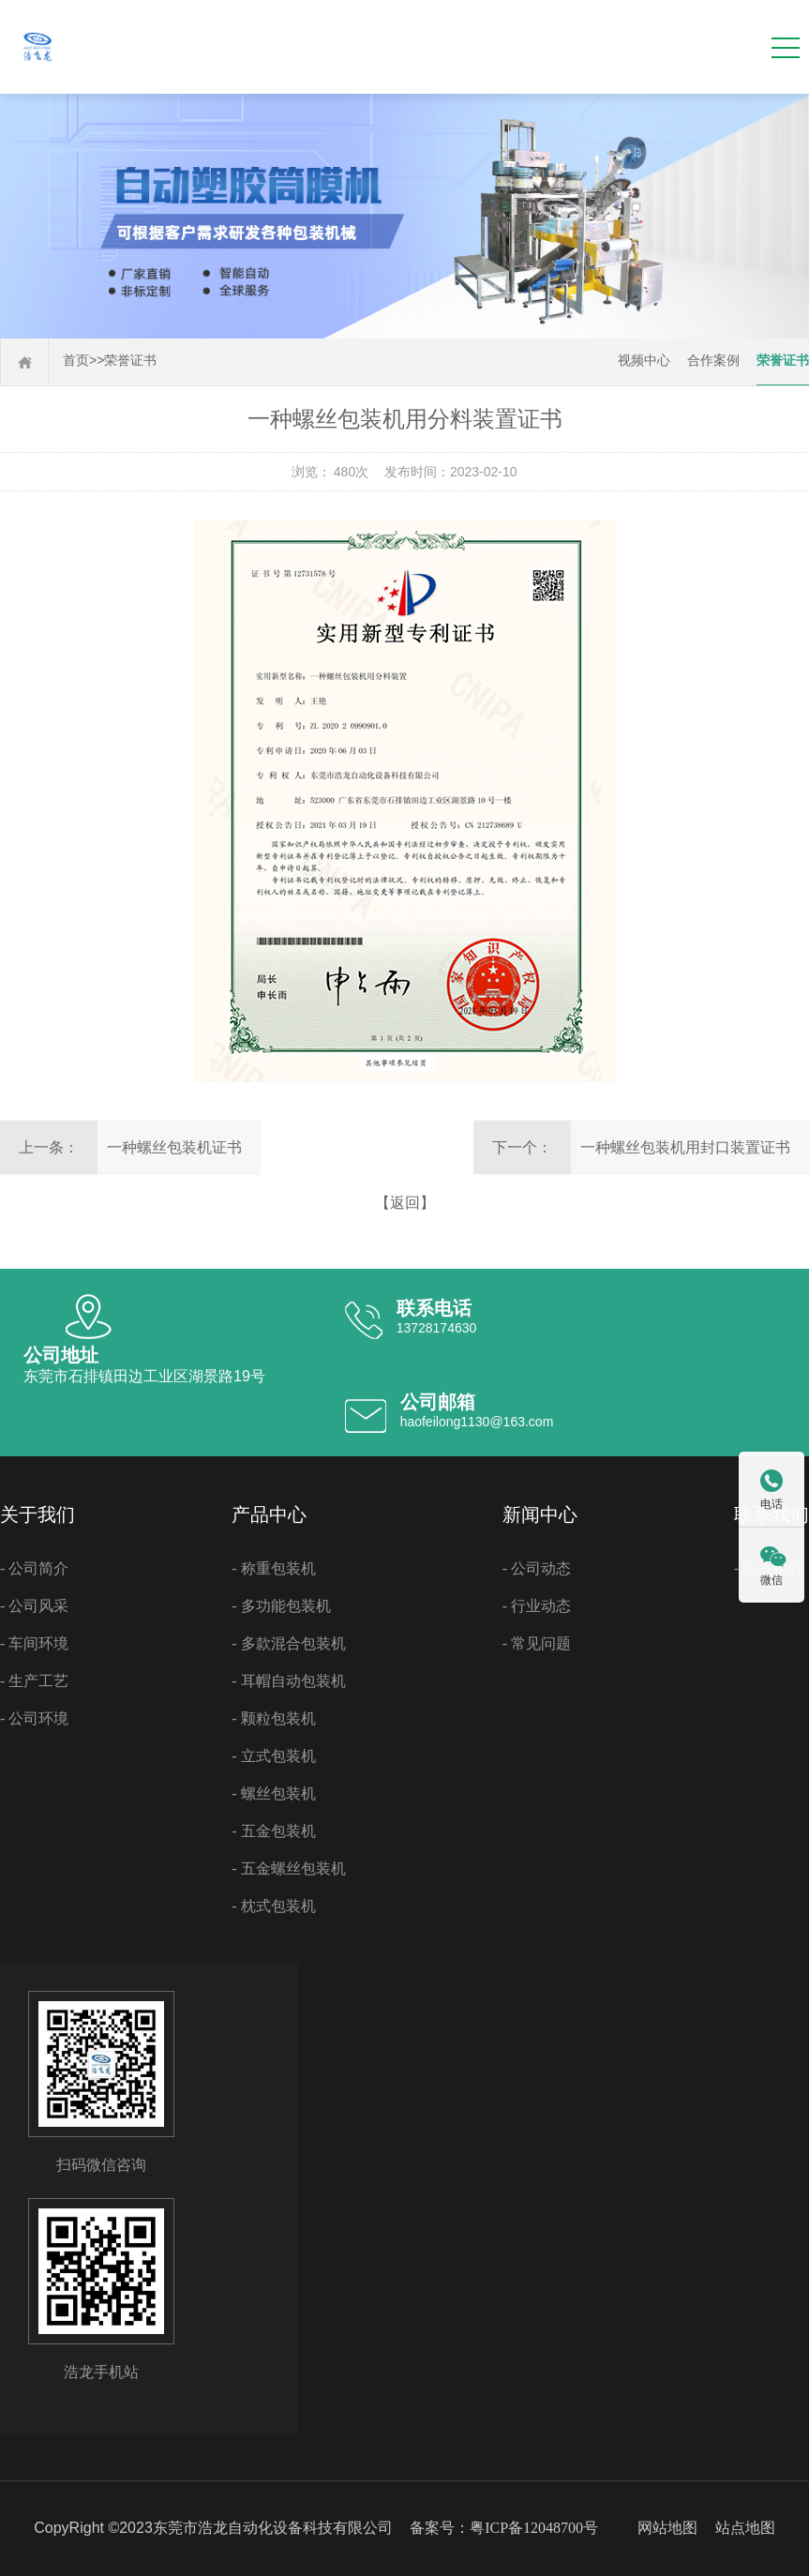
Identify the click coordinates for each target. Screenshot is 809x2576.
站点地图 (745, 2528)
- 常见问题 (536, 1643)
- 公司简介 (34, 1568)
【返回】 (405, 1203)
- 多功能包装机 (281, 1606)
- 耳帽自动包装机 (288, 1681)
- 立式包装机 (273, 1756)
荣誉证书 (130, 361)
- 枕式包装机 (273, 1906)
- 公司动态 (536, 1568)
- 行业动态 (536, 1606)
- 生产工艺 (34, 1681)
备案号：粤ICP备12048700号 (504, 2528)
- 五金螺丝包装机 (288, 1868)
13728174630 (437, 1327)
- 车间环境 (34, 1643)
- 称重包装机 (273, 1568)
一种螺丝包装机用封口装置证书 (685, 1147)
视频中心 (644, 361)
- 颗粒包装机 (273, 1718)
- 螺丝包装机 (273, 1793)
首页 (76, 361)
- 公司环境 (34, 1718)
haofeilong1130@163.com (477, 1421)
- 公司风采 (34, 1606)
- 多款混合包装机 (288, 1643)
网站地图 (667, 2528)
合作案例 (713, 361)
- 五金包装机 (273, 1831)
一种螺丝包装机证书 (174, 1147)
